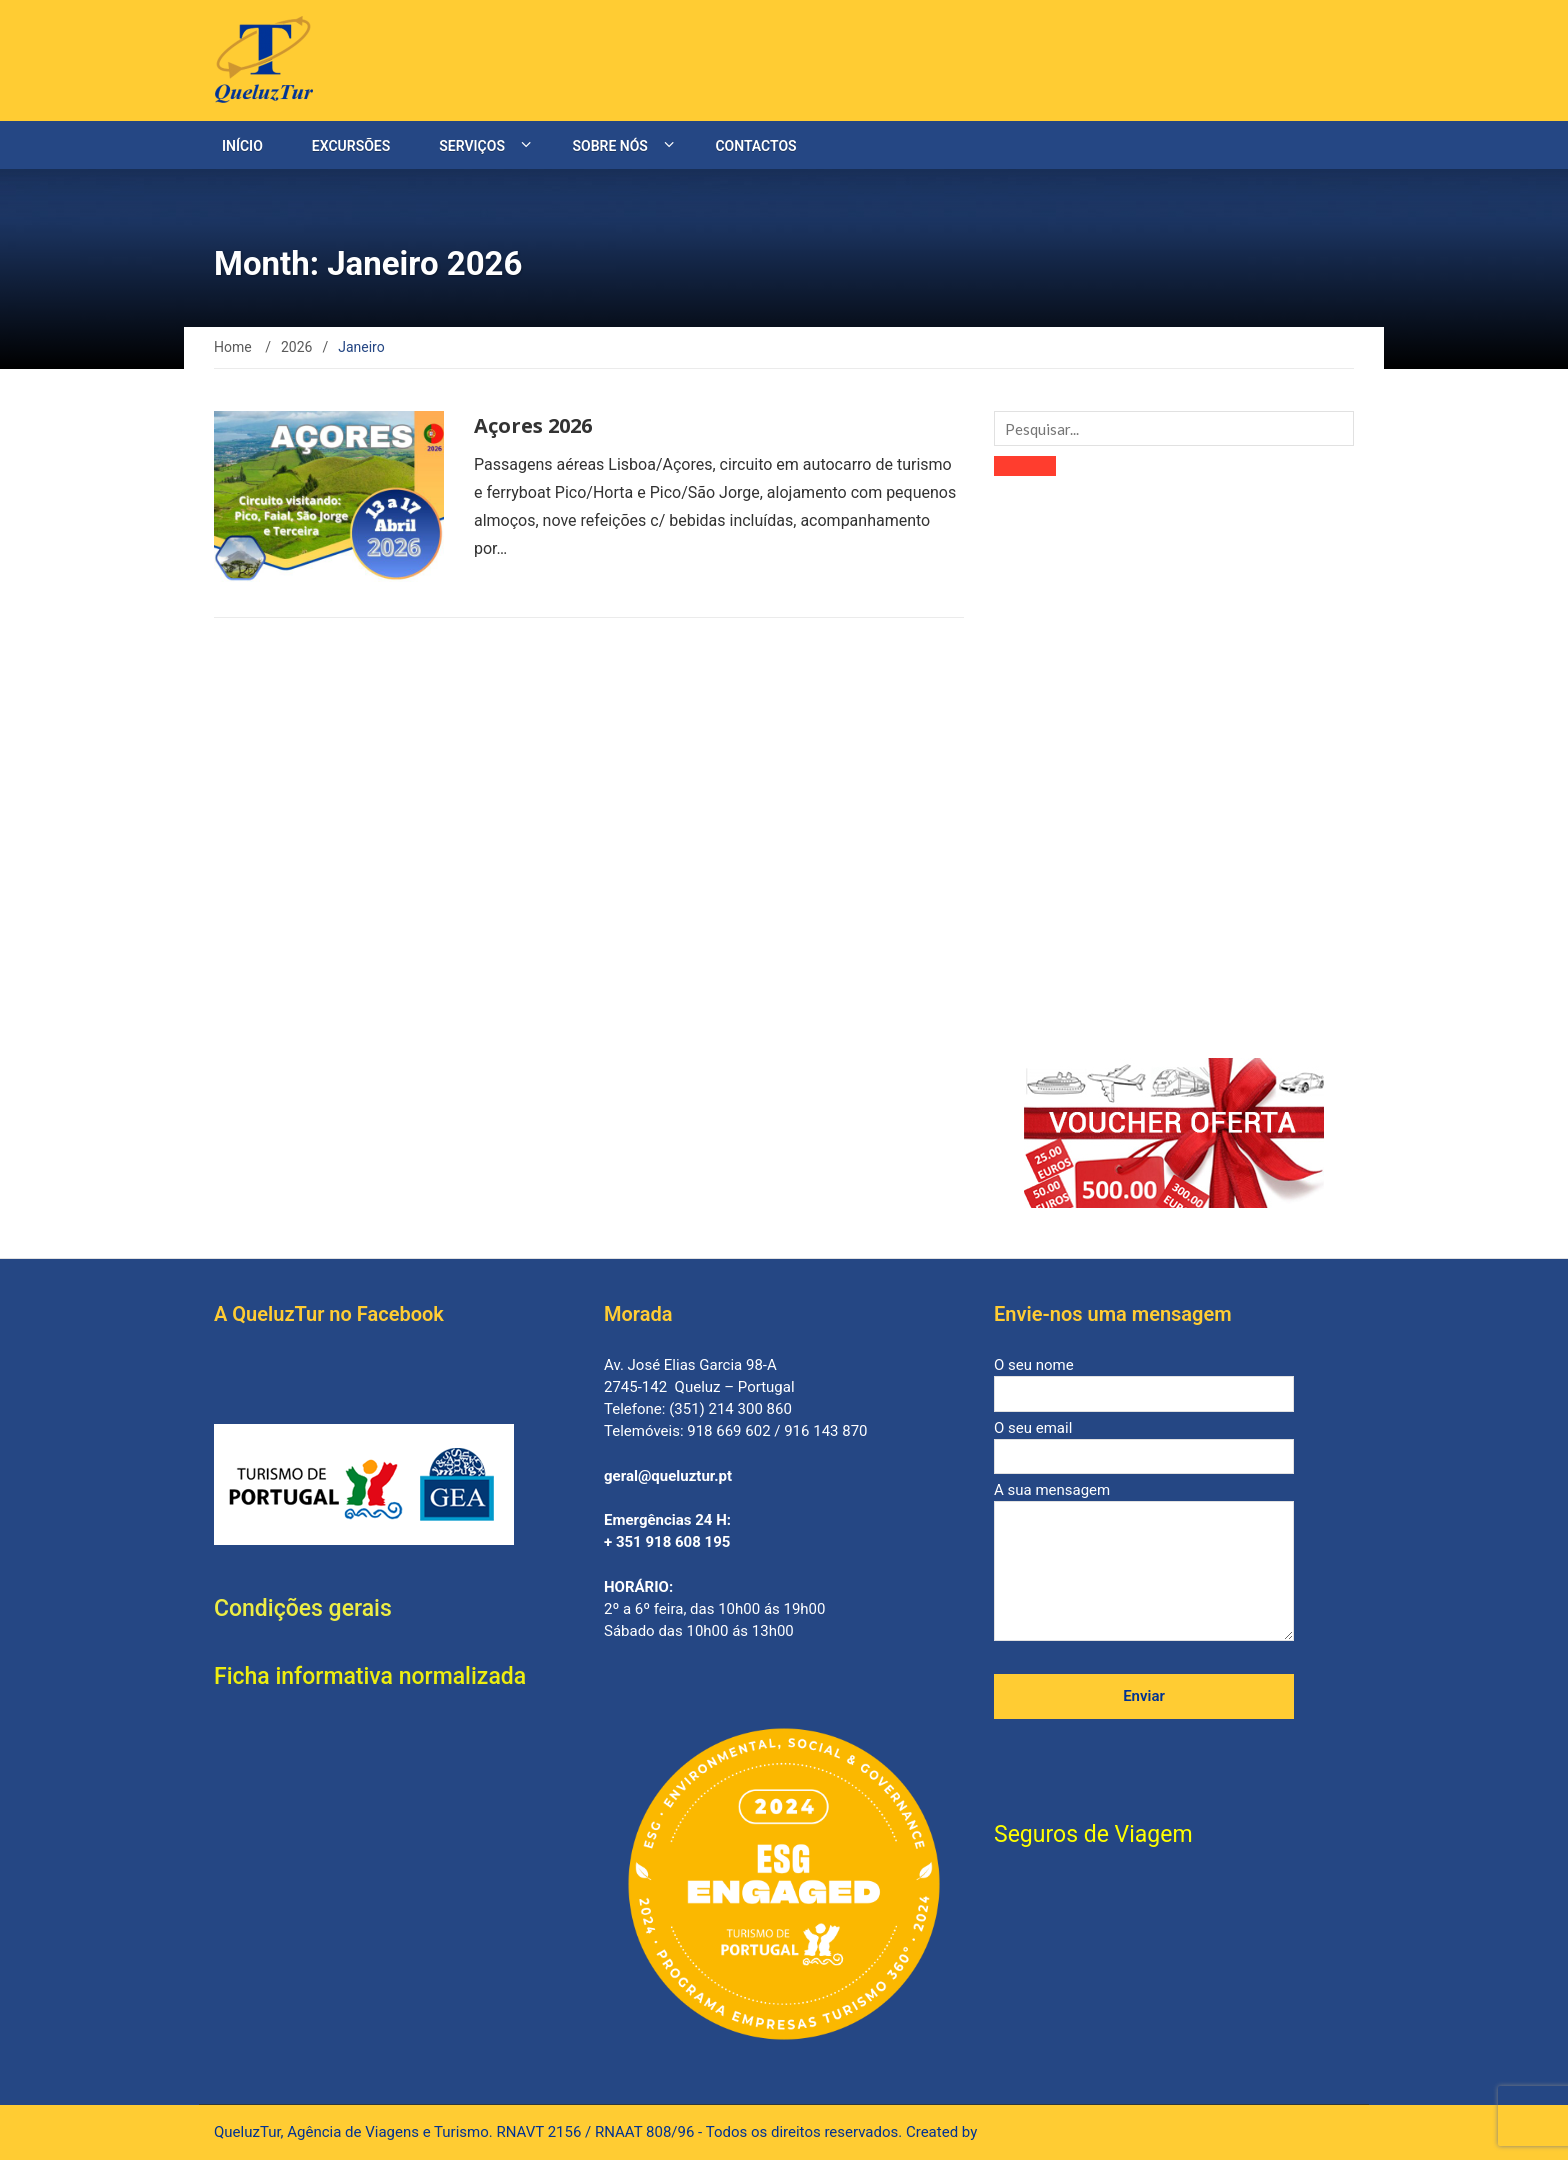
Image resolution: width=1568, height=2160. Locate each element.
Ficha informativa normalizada (370, 1676)
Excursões (351, 146)
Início (242, 146)
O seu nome (1144, 1379)
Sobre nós (609, 146)
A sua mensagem (1144, 1563)
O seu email (1144, 1442)
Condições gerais (303, 1608)
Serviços (472, 146)
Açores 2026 (533, 425)
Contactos (755, 146)
